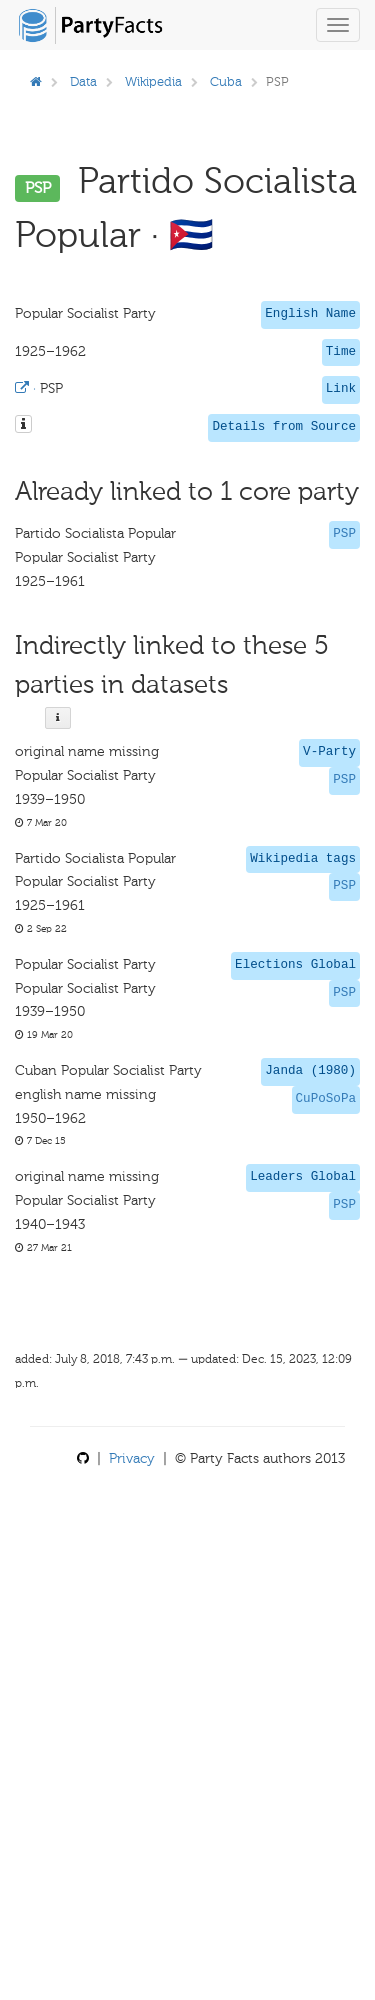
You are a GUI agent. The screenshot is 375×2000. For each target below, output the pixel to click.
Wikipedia (153, 81)
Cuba (226, 81)
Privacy (132, 1458)
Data (83, 81)
